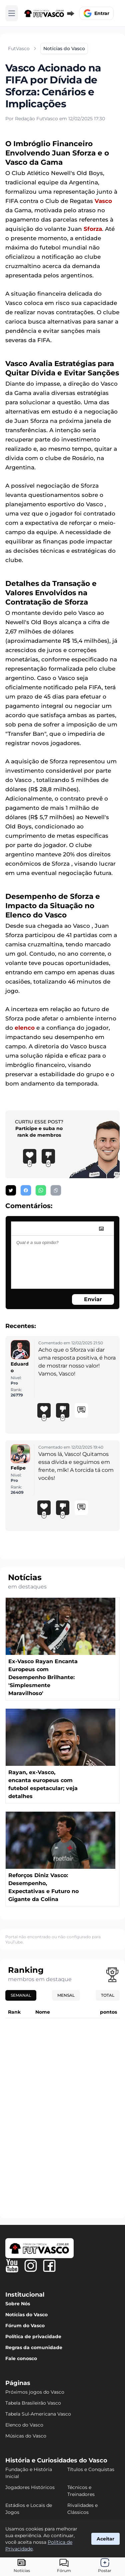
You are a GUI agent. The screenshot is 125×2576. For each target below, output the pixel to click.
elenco (25, 1027)
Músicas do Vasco (25, 2436)
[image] (101, 1229)
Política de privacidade (33, 2336)
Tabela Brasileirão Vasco (33, 2403)
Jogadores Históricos (30, 2487)
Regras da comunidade (33, 2347)
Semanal (21, 1995)
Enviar (93, 1299)
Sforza (93, 229)
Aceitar (105, 2539)
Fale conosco (21, 2358)
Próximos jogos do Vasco (34, 2392)
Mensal (66, 1995)
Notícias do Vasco (26, 2315)
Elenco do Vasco (24, 2425)
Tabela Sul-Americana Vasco (38, 2414)
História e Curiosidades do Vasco (56, 2460)
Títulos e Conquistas (90, 2469)
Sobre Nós (17, 2304)
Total (107, 1995)
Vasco (103, 201)
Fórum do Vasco (25, 2326)
